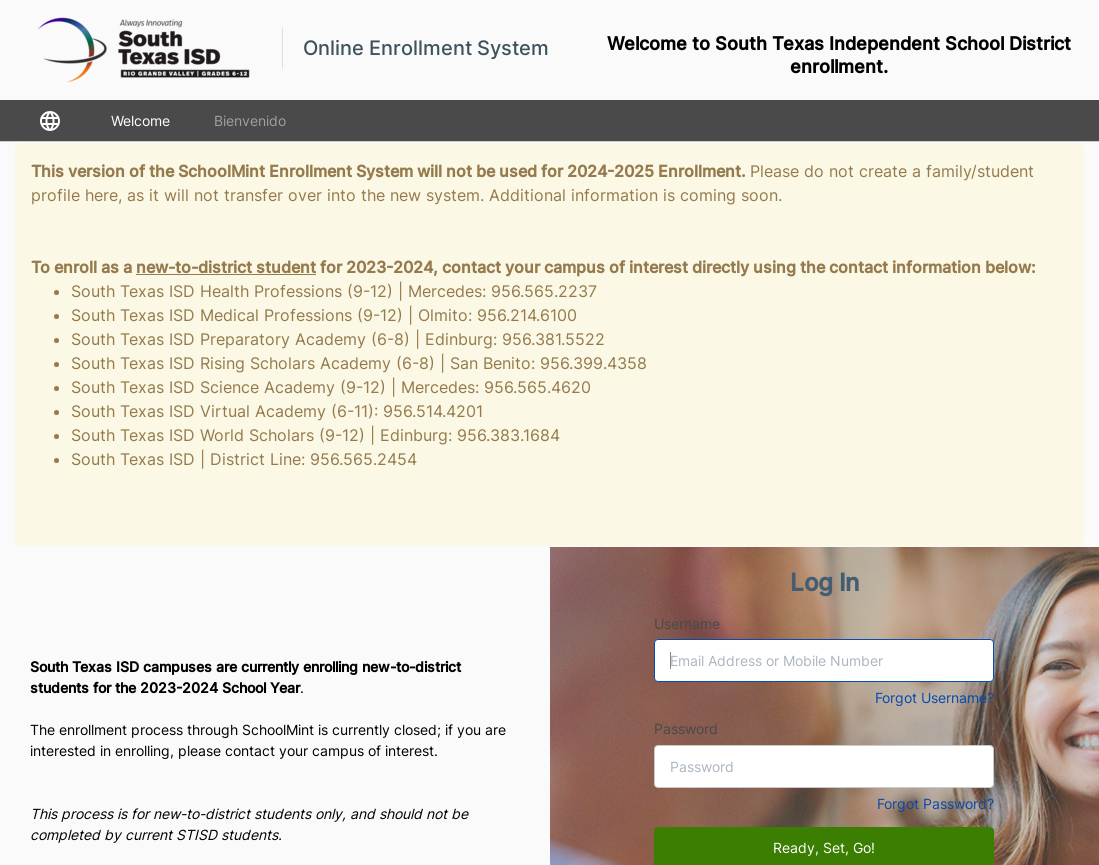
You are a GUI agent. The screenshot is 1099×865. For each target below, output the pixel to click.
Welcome (140, 120)
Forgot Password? (935, 803)
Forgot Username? (934, 697)
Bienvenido (250, 120)
